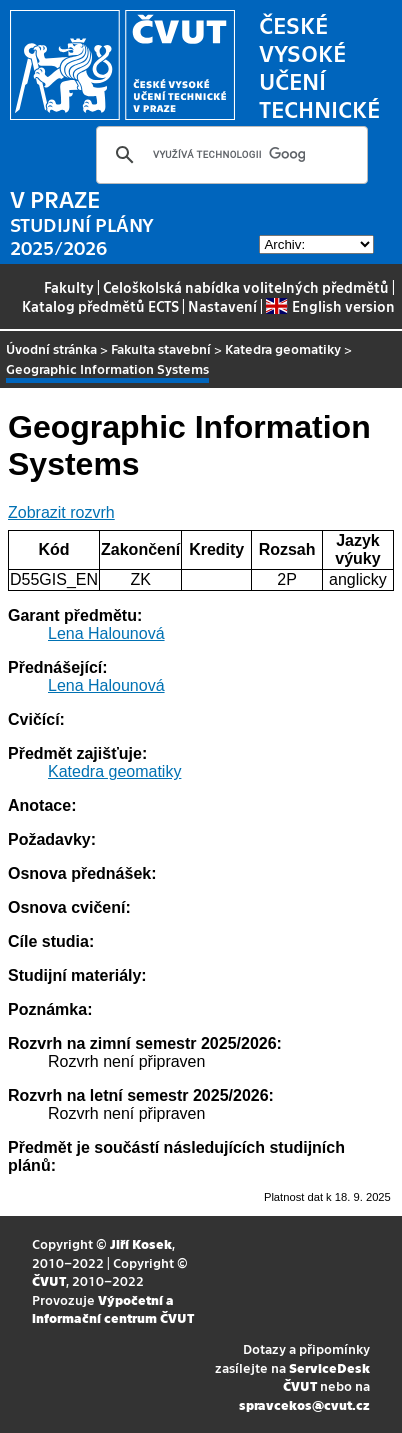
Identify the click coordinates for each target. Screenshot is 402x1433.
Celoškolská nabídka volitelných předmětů (246, 287)
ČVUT (49, 1280)
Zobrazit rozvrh (61, 512)
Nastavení (222, 306)
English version (330, 306)
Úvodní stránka (51, 348)
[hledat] (229, 155)
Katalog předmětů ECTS (100, 306)
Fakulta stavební (161, 348)
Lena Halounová (106, 633)
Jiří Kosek (141, 1243)
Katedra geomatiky (283, 348)
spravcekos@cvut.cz (304, 1404)
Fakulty (69, 287)
